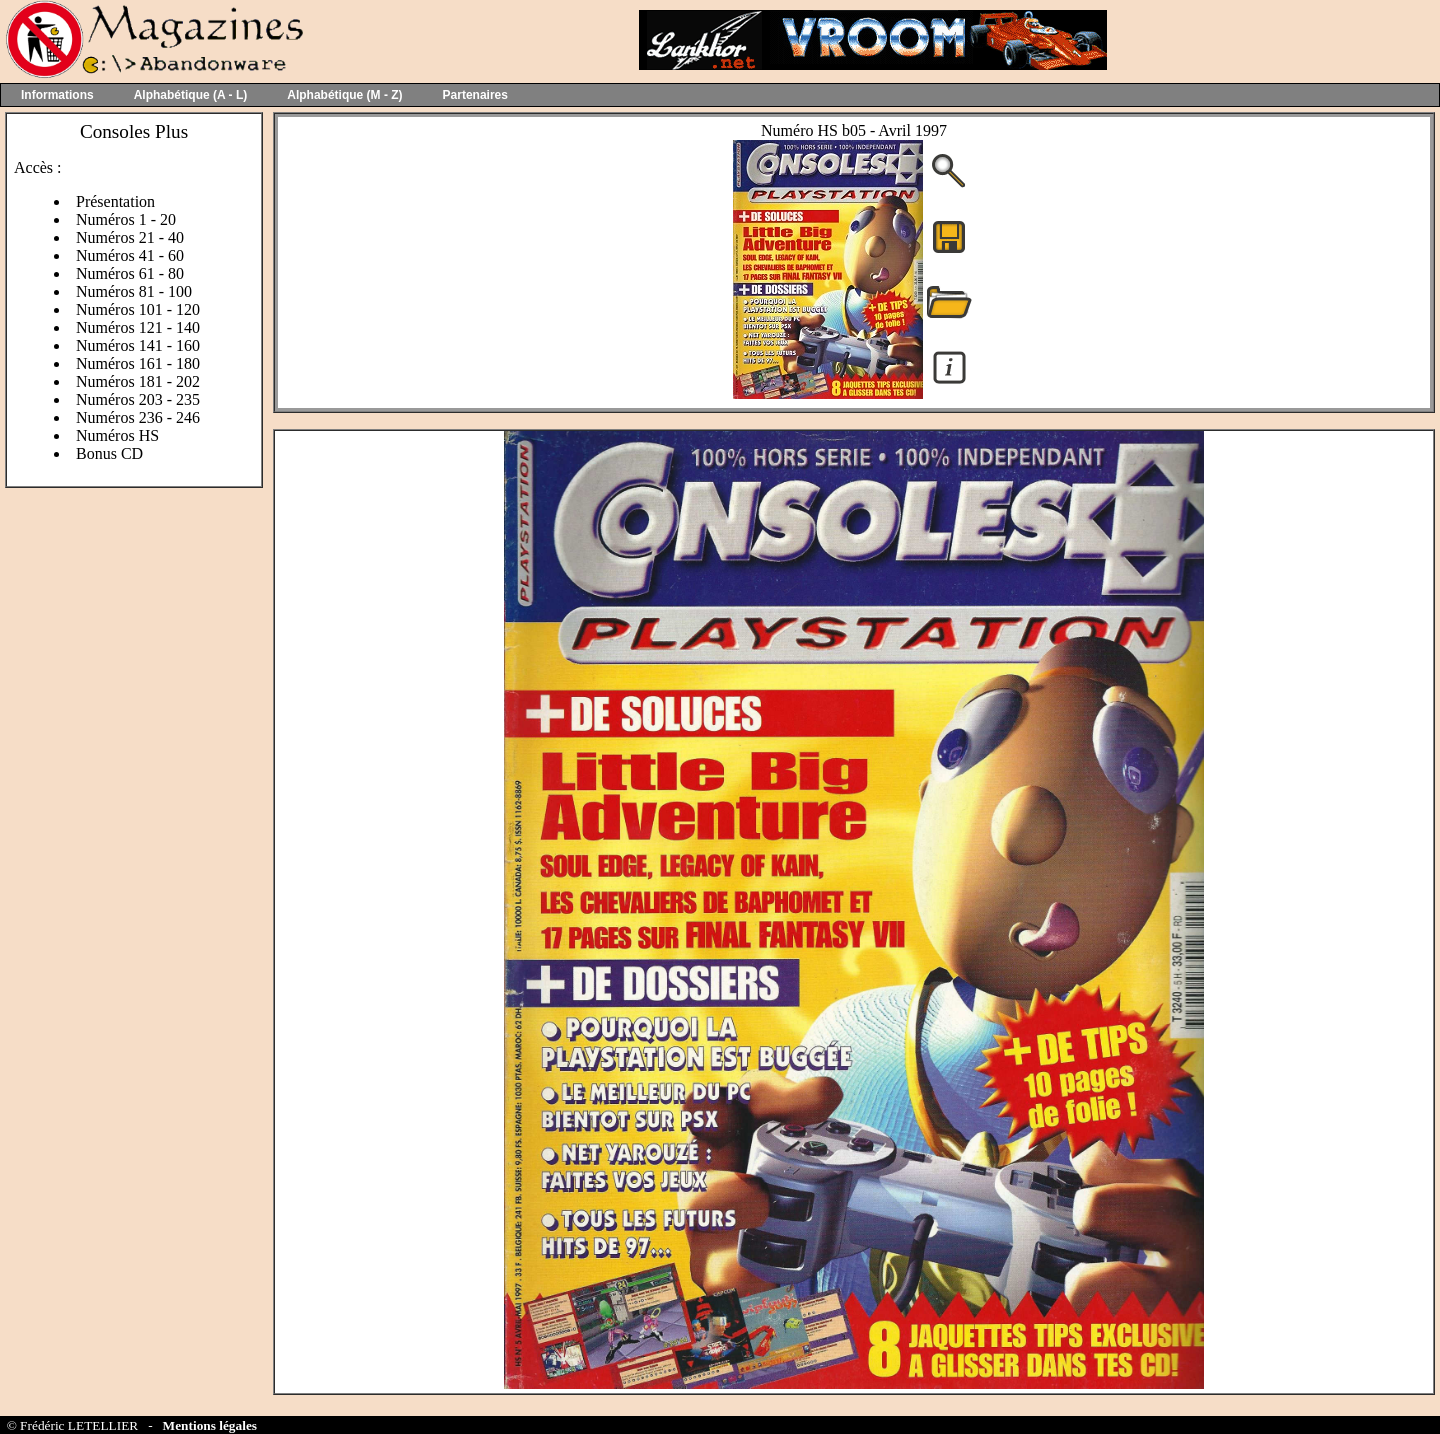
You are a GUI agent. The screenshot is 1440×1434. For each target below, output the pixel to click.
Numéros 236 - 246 (138, 417)
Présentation (115, 201)
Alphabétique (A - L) (191, 95)
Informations (57, 95)
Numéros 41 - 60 (130, 255)
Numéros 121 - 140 (138, 327)
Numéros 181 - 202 (138, 381)
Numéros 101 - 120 (138, 309)
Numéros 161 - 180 (138, 363)
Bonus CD (109, 453)
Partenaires (475, 95)
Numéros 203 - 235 (138, 399)
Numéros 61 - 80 (130, 273)
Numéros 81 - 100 (134, 291)
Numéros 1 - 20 (126, 219)
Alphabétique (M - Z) (344, 95)
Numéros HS (117, 435)
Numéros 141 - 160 (138, 345)
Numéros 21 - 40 (130, 237)
